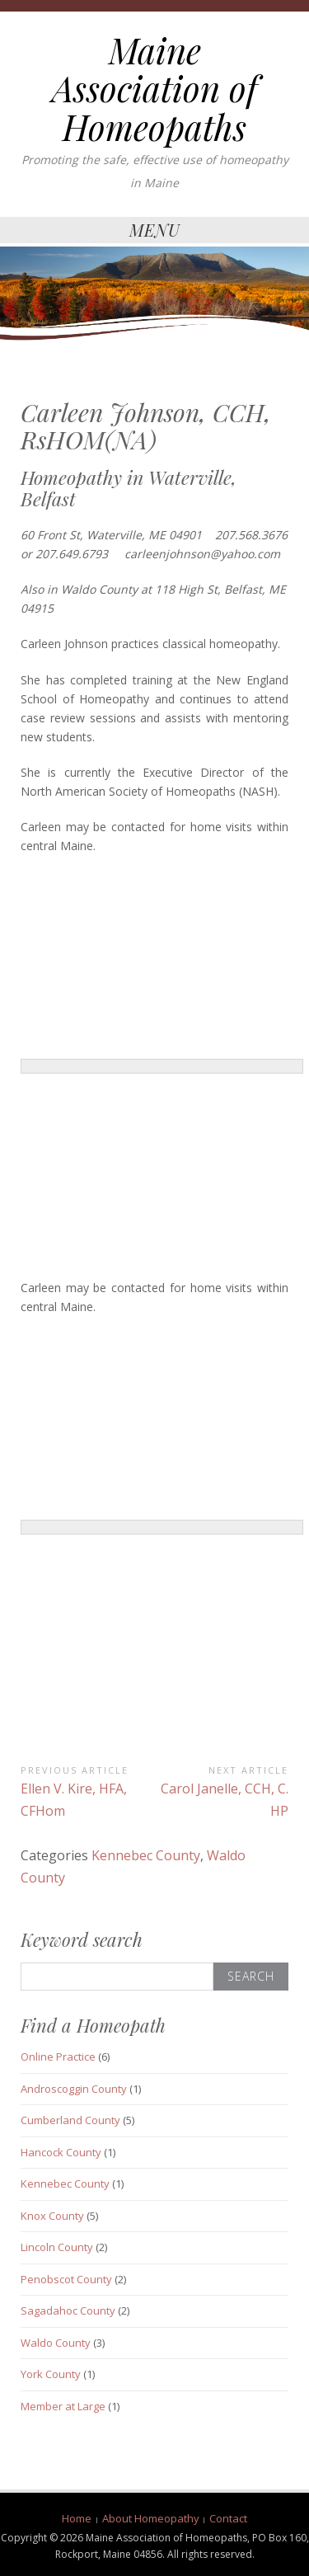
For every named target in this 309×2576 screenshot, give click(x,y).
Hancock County (61, 2152)
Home (76, 2518)
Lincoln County (57, 2247)
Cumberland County (70, 2120)
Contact (228, 2518)
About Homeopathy (150, 2518)
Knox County (52, 2215)
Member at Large (63, 2406)
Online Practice (58, 2056)
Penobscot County (66, 2279)
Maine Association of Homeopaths (154, 88)
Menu (154, 230)
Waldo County (56, 2342)
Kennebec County (145, 1855)
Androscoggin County (74, 2088)
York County (51, 2374)
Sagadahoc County (68, 2310)
